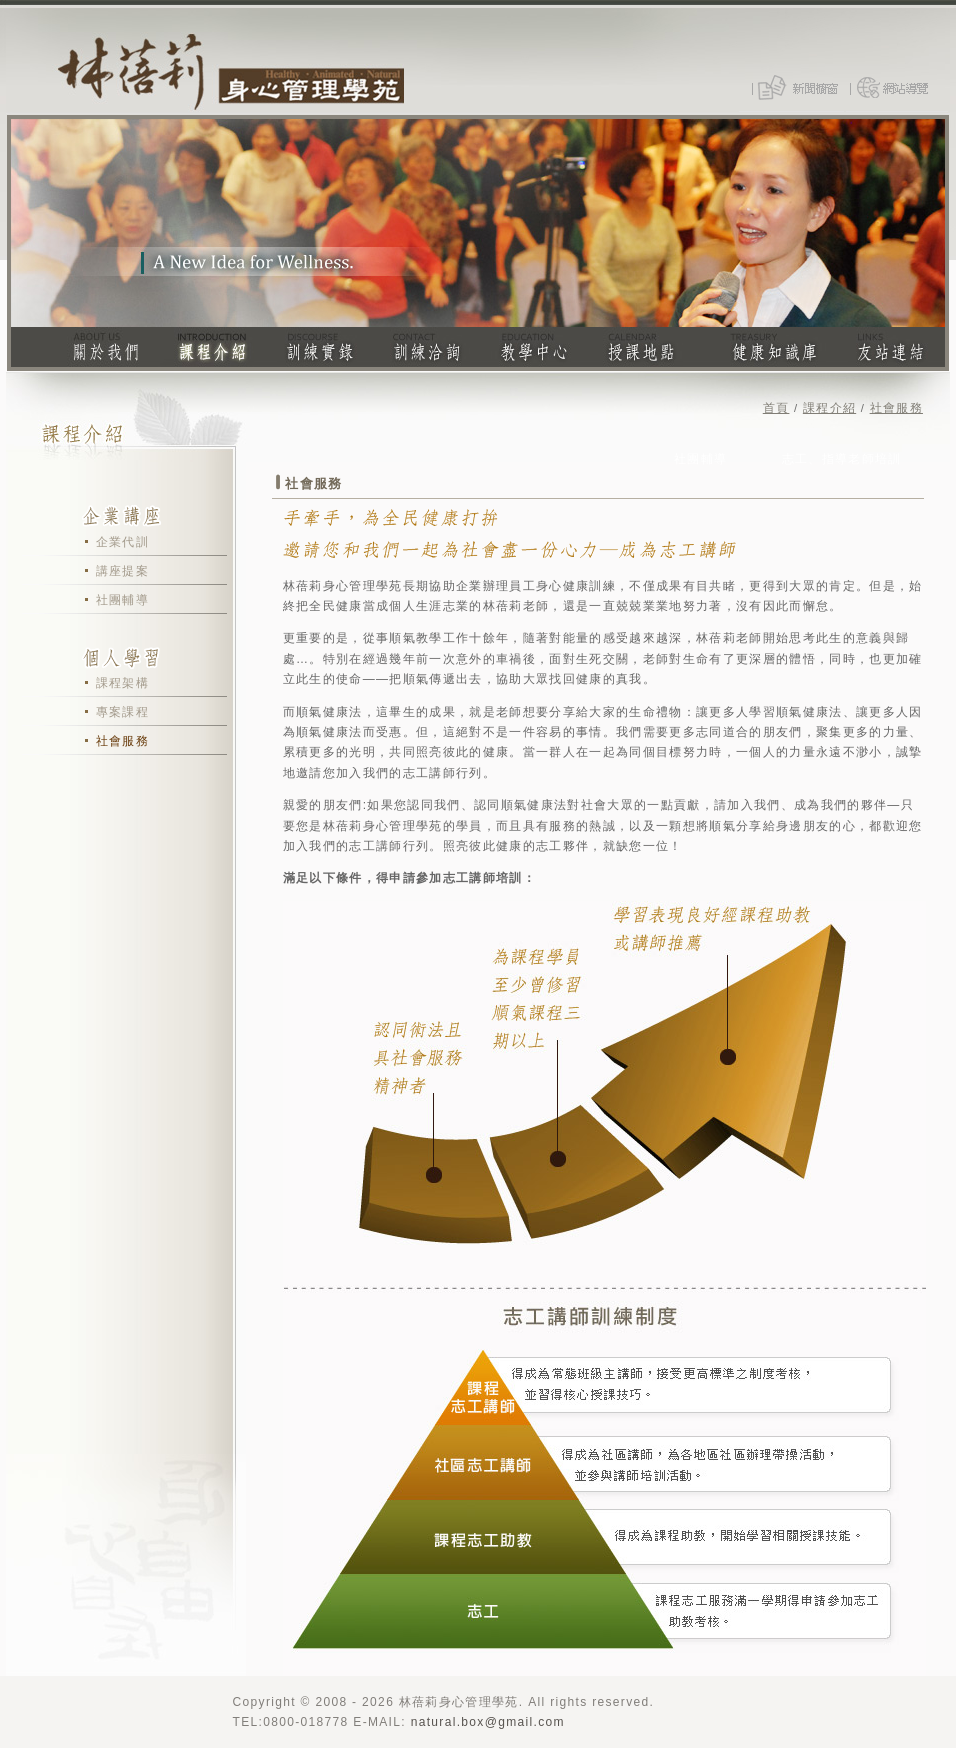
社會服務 (122, 741)
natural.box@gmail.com (488, 1722)
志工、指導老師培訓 (842, 459)
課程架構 (122, 683)
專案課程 (122, 712)
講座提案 (122, 571)
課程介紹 (829, 408)
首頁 (776, 408)
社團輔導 (122, 600)
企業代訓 (122, 542)
